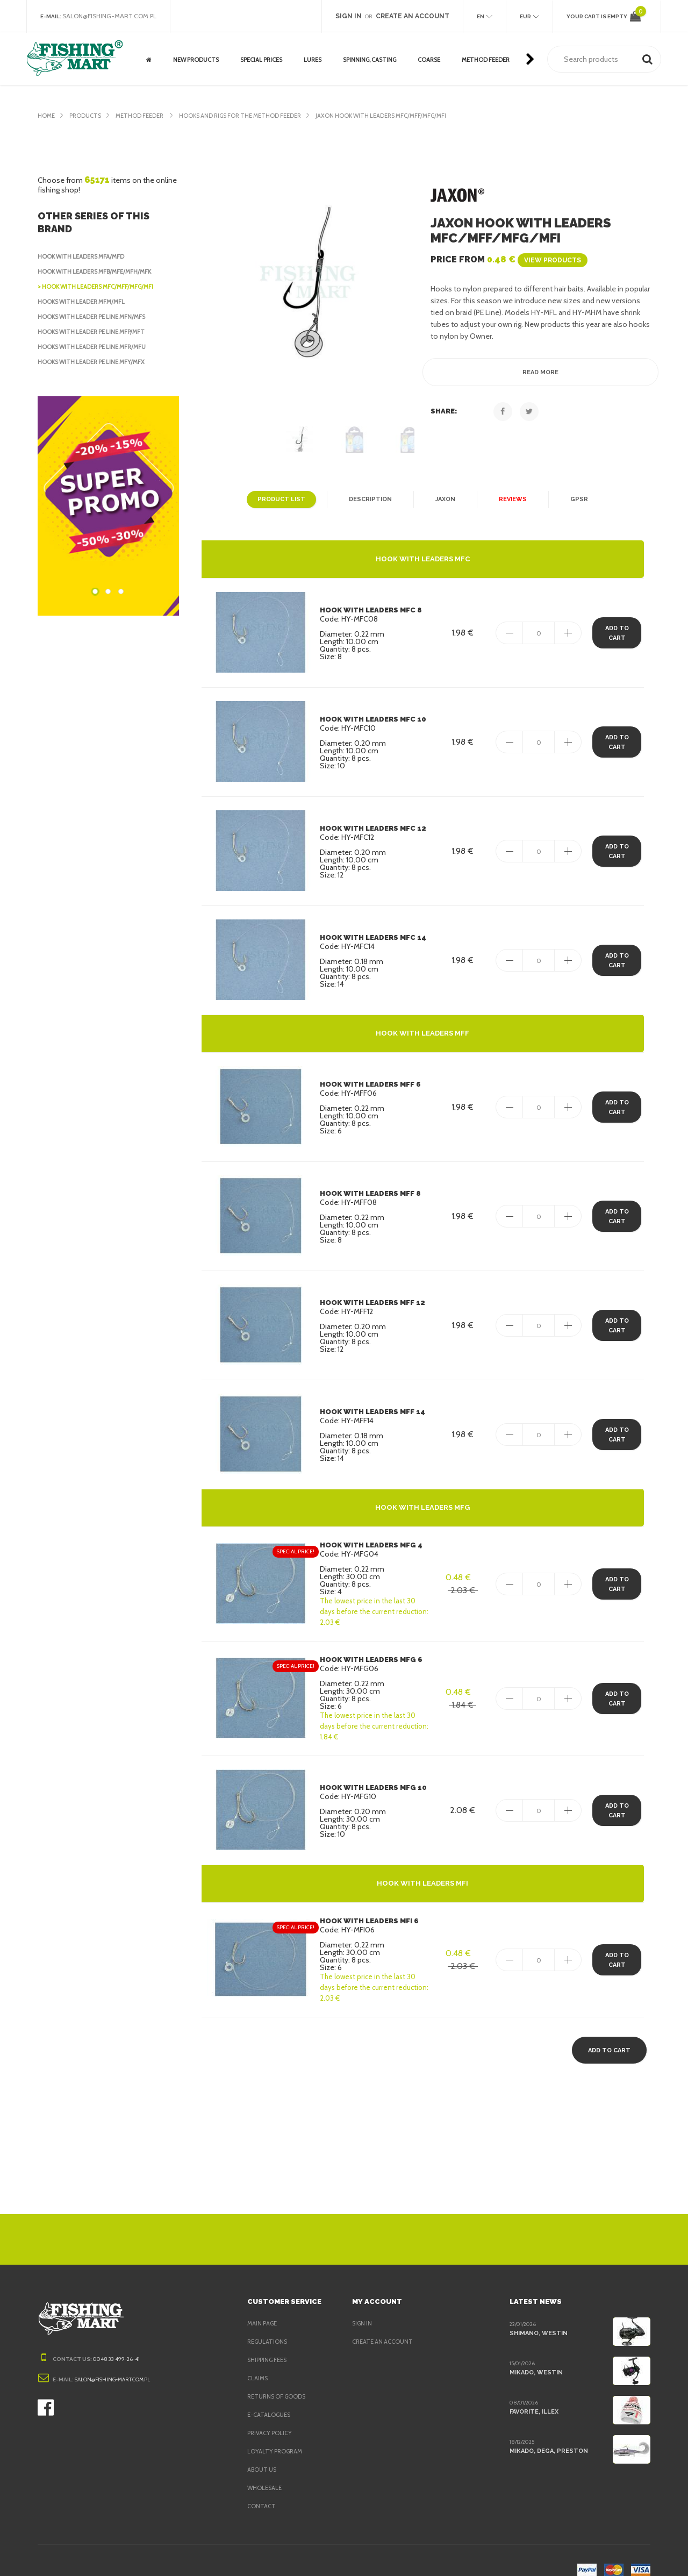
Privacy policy (271, 2417)
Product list (283, 499)
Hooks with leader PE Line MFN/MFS (96, 316)
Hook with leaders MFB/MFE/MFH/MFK (99, 271)
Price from (505, 259)
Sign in (363, 2307)
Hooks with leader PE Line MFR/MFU (96, 347)
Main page (263, 2307)
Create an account (383, 2325)
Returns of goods (278, 2380)
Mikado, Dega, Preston (548, 2434)
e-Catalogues (270, 2398)
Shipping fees (269, 2343)
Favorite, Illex (534, 2395)
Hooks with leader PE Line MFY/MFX (96, 362)
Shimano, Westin (537, 2317)
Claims (258, 2362)
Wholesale (265, 2471)
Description (368, 499)
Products (87, 115)
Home (46, 115)
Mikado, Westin (535, 2356)
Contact (261, 2490)
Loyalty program (276, 2435)
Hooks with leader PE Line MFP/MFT (96, 332)
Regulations (268, 2325)
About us (262, 2453)
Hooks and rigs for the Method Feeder (252, 115)
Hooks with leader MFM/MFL (84, 301)
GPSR (575, 499)
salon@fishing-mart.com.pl (112, 16)
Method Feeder (145, 115)
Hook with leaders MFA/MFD (84, 256)
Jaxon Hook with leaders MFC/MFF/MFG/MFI (403, 115)
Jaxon (443, 499)
